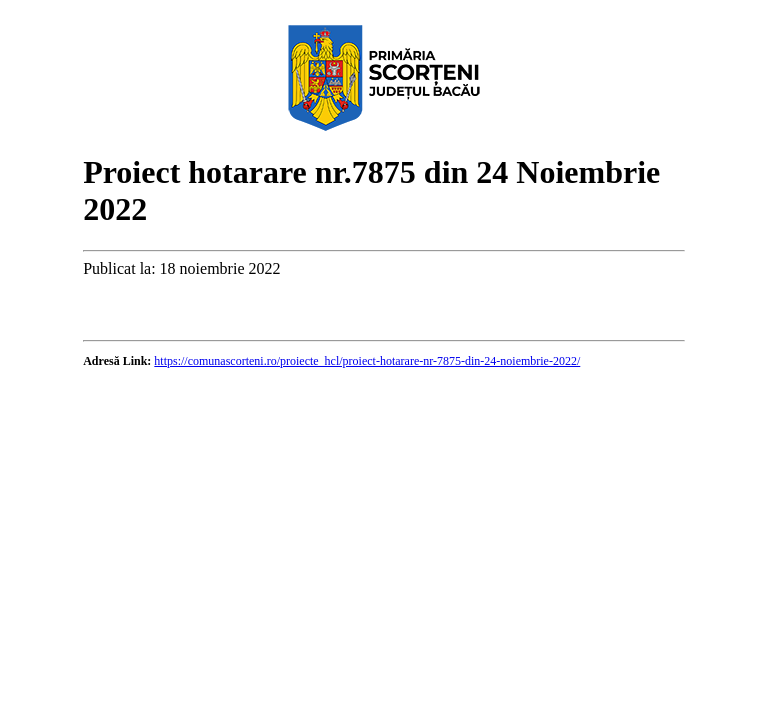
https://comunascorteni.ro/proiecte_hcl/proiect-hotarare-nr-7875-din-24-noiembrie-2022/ (367, 361)
